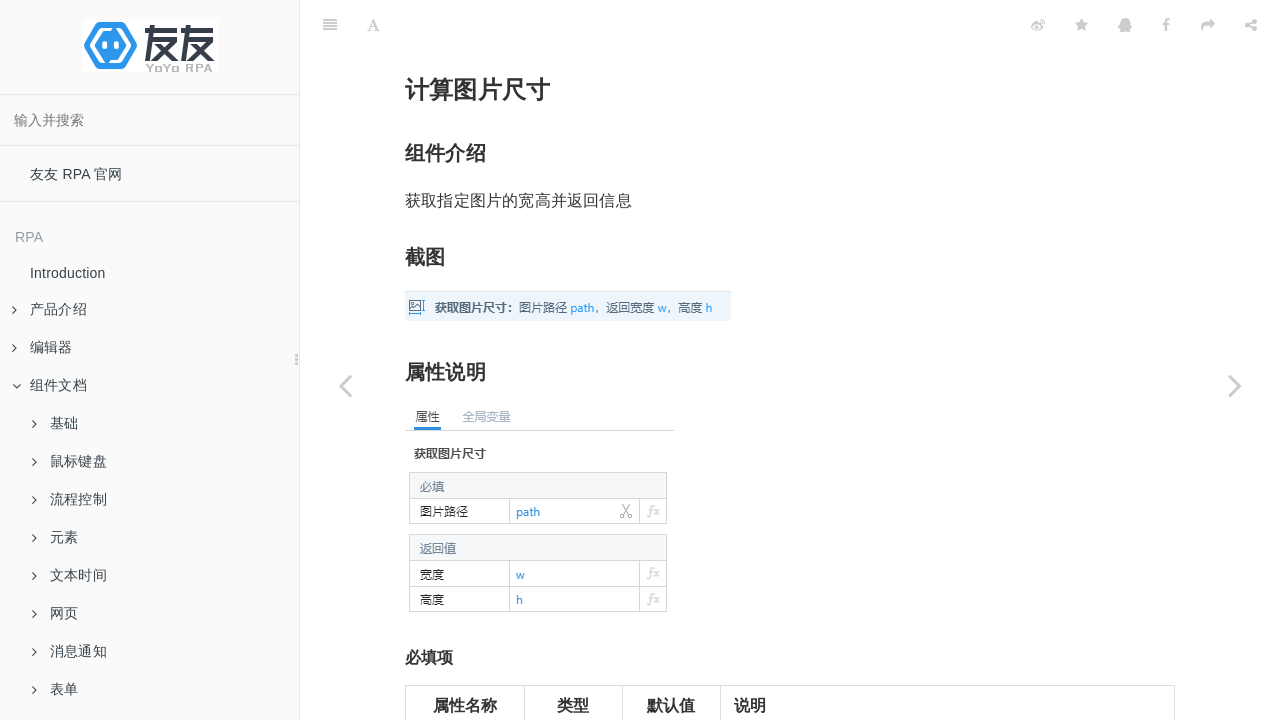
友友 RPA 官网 (76, 174)
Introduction (68, 273)
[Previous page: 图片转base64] (345, 385)
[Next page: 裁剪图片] (1235, 385)
